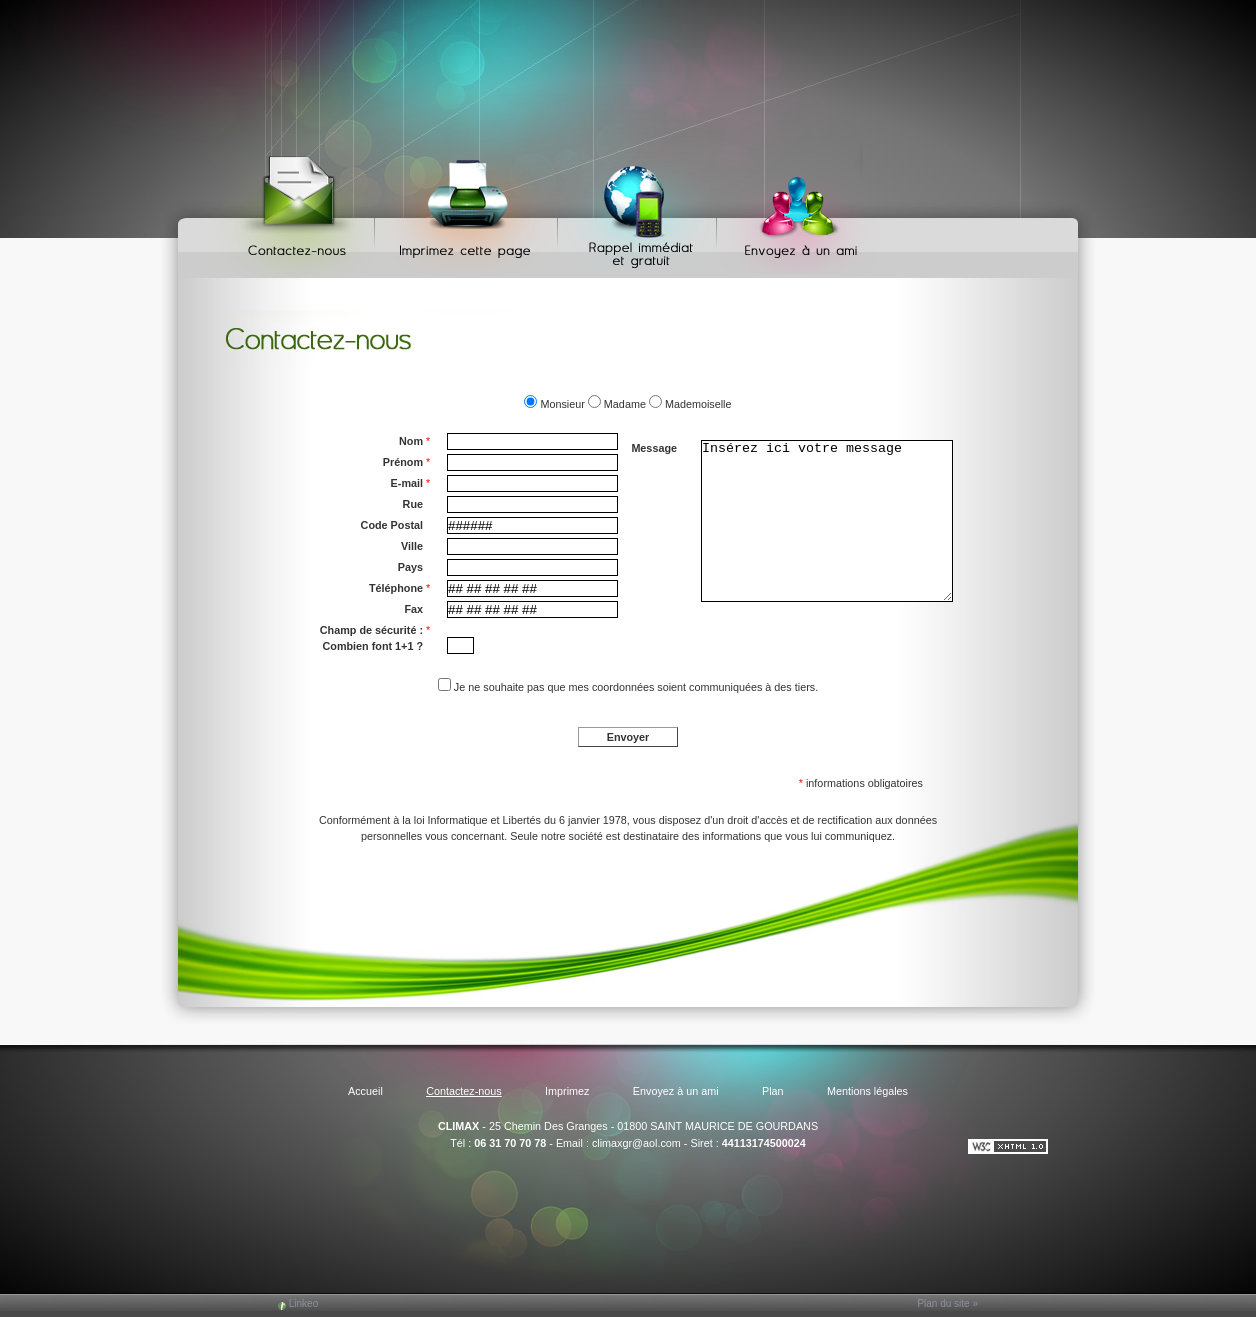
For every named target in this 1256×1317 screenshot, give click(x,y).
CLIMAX (458, 1126)
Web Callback (640, 210)
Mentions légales (867, 1091)
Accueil (365, 1091)
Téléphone (399, 588)
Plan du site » (947, 1303)
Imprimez (469, 210)
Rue (413, 504)
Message (654, 448)
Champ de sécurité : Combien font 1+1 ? (375, 637)
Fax (413, 609)
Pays (410, 567)
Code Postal (392, 525)
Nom (414, 441)
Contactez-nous (300, 210)
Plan (773, 1091)
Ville (412, 546)
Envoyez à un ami (791, 210)
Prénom (406, 462)
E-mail (411, 483)
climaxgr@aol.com (636, 1143)
